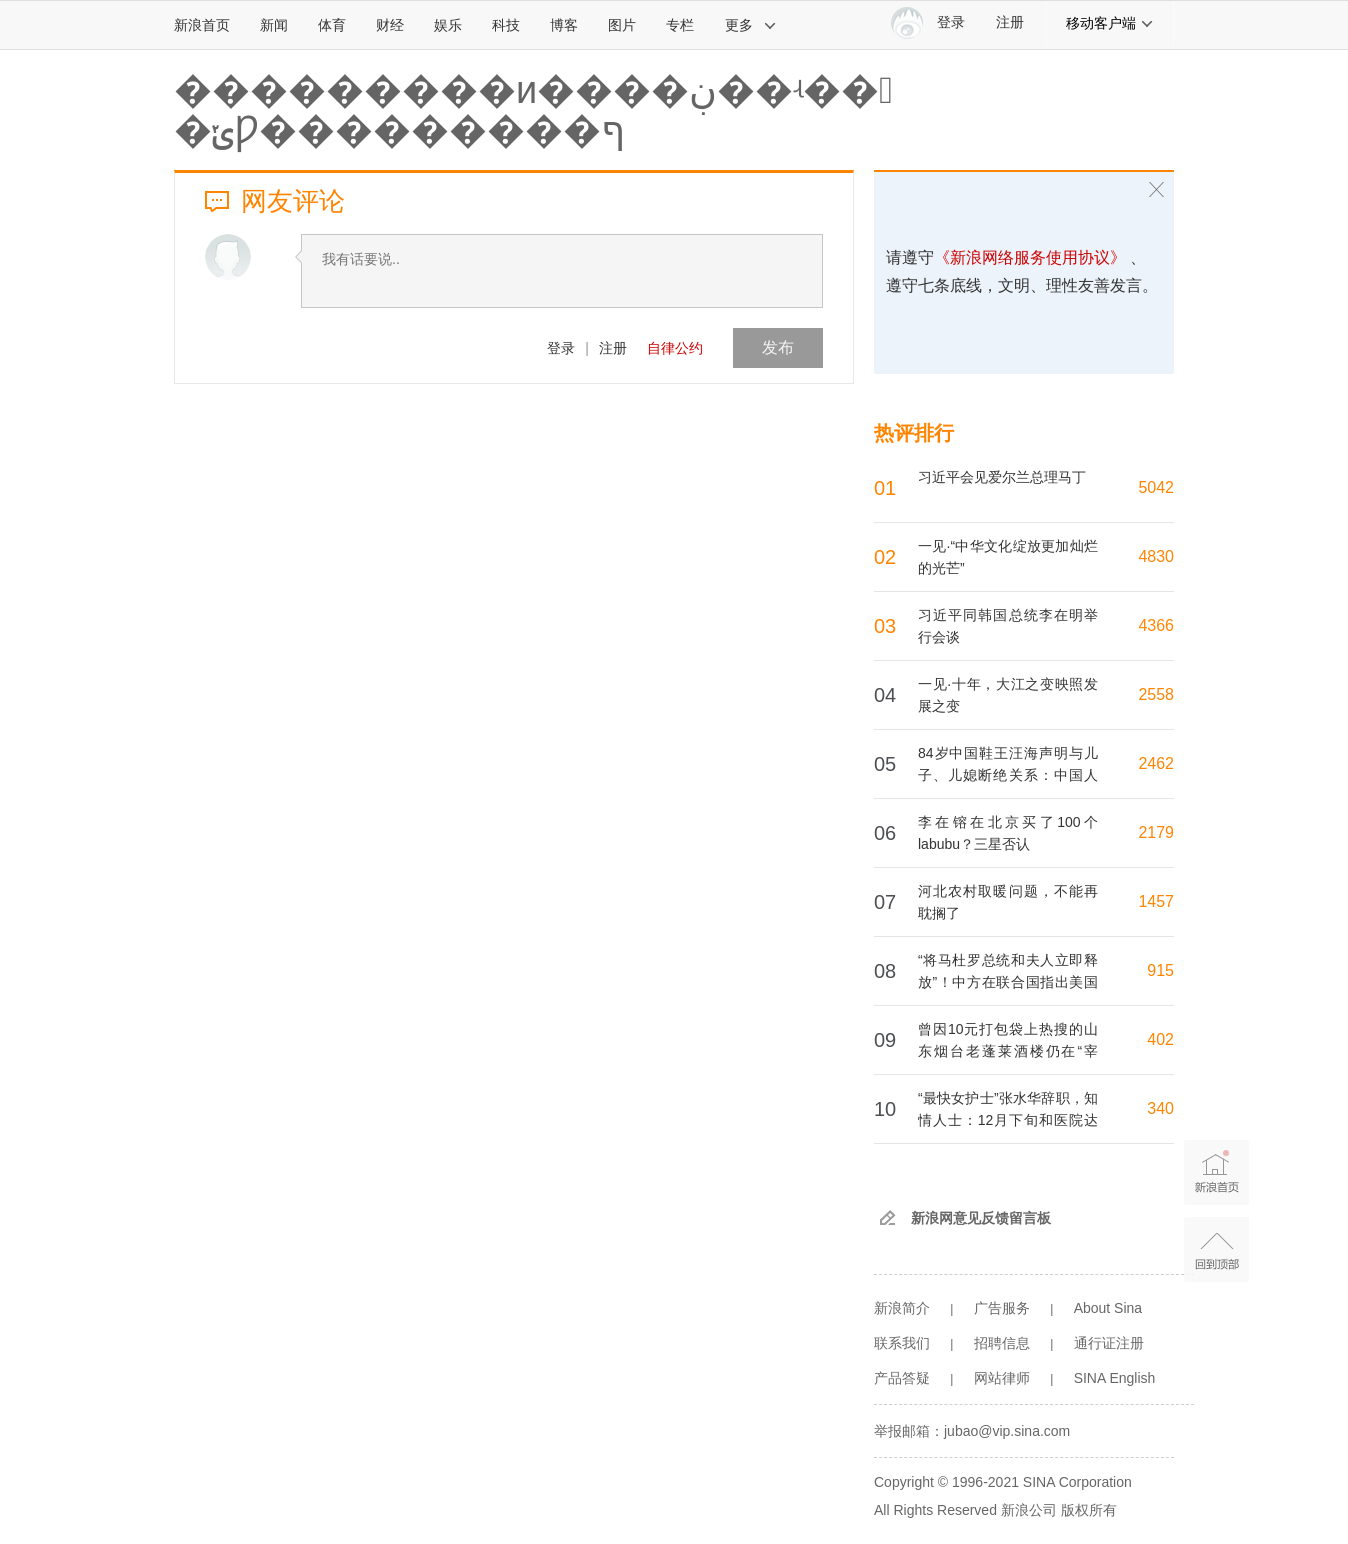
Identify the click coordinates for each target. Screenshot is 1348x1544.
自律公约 (675, 348)
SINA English (1115, 1378)
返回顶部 (1216, 1249)
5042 (1156, 487)
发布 (778, 347)
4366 (1156, 625)
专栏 (680, 25)
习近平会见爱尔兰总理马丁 (1002, 477)
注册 (1010, 22)
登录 (561, 348)
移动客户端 (1110, 23)
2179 (1156, 832)
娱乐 (448, 25)
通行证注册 (1109, 1343)
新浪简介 (902, 1308)
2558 (1156, 694)
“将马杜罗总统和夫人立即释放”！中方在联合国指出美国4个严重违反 (1008, 982)
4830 (1156, 556)
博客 (564, 25)
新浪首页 (202, 25)
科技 (506, 25)
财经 (390, 25)
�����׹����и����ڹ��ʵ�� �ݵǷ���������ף (533, 110)
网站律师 (1002, 1378)
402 (1160, 1039)
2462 (1156, 763)
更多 (751, 25)
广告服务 (1002, 1308)
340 (1160, 1108)
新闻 (274, 25)
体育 (332, 25)
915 (1160, 970)
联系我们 (902, 1343)
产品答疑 (902, 1378)
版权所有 (1089, 1510)
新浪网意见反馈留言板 (981, 1218)
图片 (622, 25)
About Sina (1108, 1308)
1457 (1156, 901)
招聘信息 (1002, 1343)
